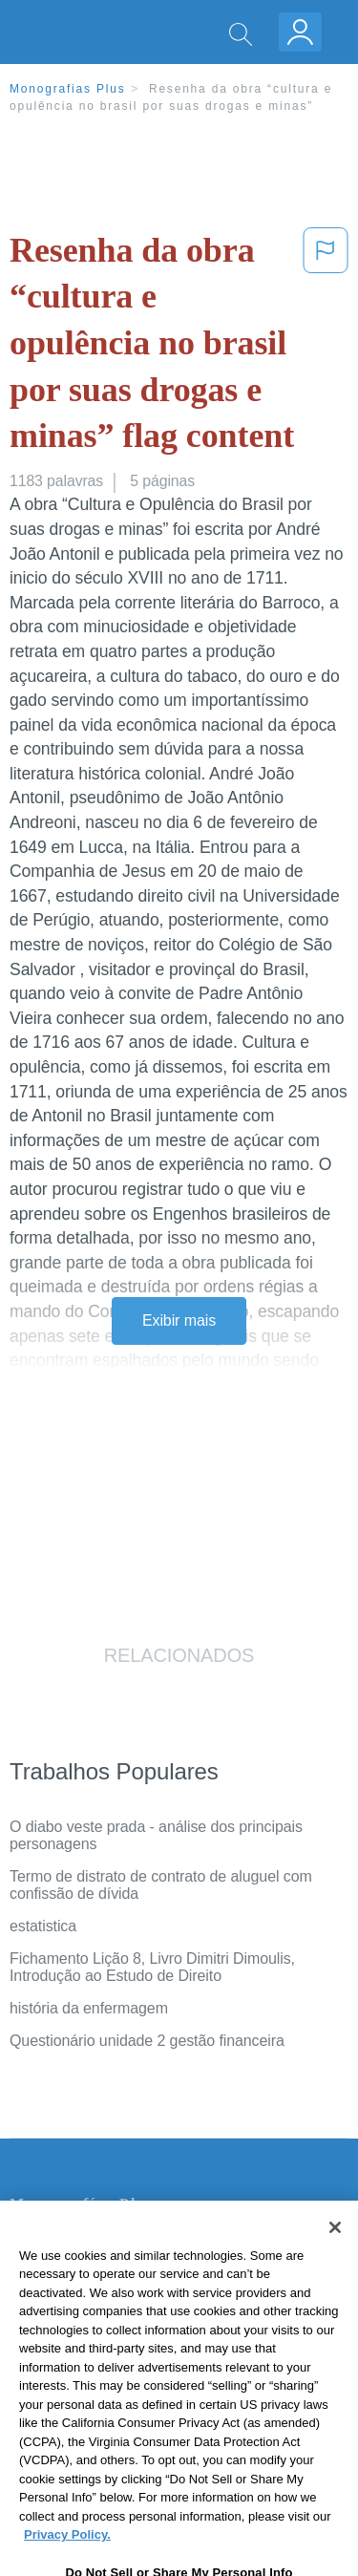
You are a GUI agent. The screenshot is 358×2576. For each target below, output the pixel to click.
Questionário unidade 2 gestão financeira (147, 2041)
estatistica (43, 1926)
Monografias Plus (68, 89)
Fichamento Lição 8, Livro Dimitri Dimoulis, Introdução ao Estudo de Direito (152, 1967)
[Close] (335, 2257)
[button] (325, 347)
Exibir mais (179, 1320)
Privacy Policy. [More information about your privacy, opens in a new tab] (67, 2565)
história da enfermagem (89, 2008)
